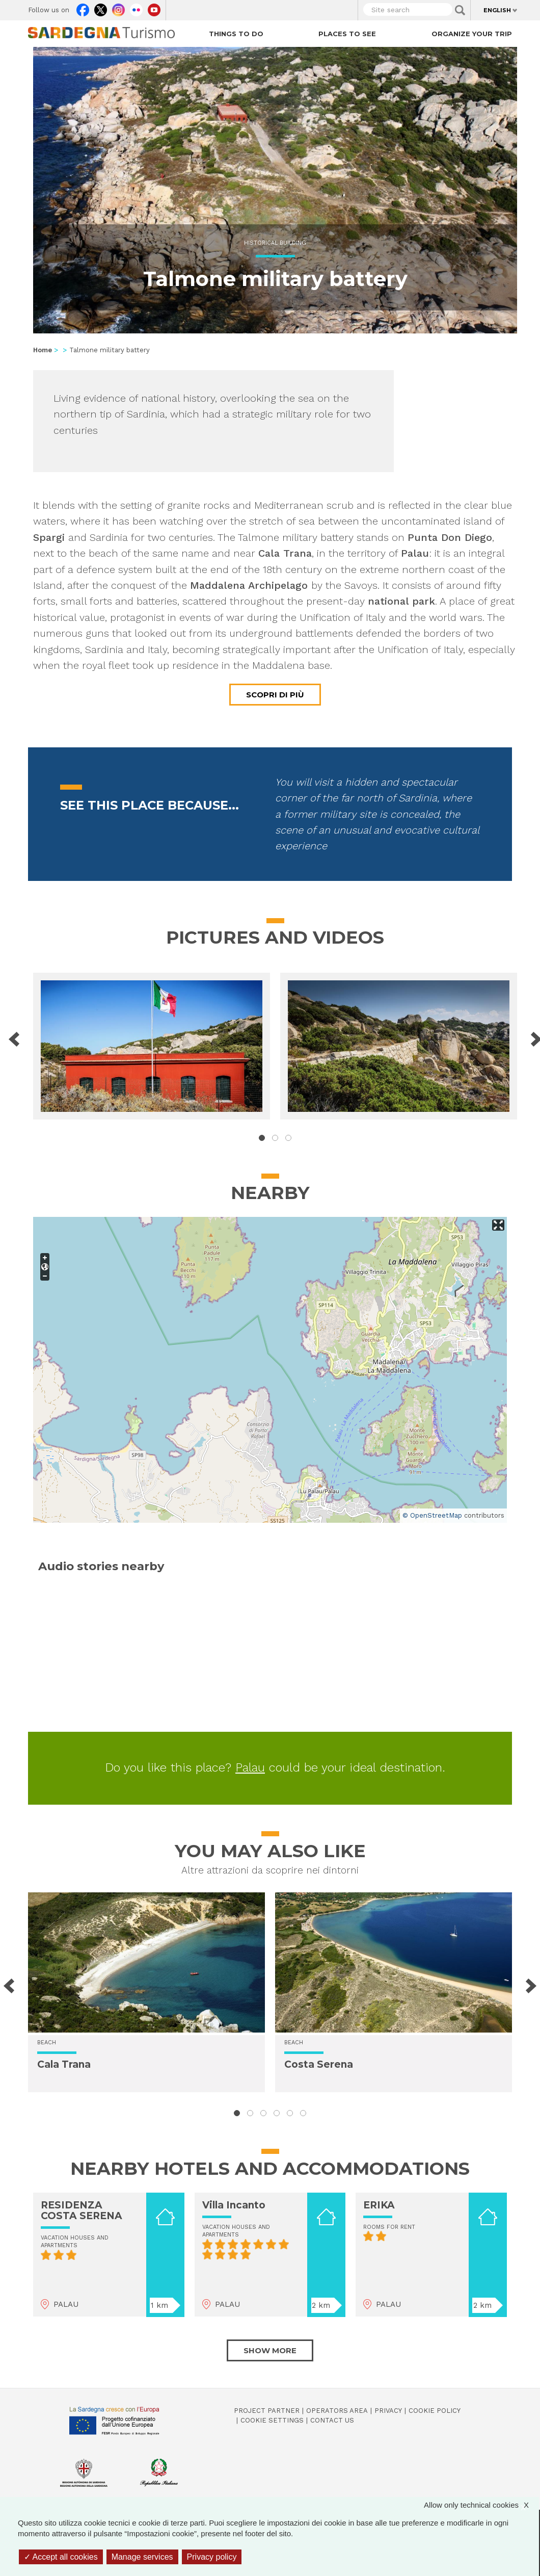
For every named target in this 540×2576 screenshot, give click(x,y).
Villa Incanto (233, 2205)
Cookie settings (272, 2420)
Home (42, 350)
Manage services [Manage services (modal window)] (142, 2557)
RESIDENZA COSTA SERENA (81, 2210)
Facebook (82, 7)
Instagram (118, 7)
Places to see (347, 34)
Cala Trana (64, 2064)
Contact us (332, 2420)
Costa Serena (318, 2064)
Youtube (154, 7)
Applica (460, 10)
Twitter (100, 7)
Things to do (236, 34)
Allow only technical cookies (481, 2505)
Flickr (136, 7)
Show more (270, 2350)
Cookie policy (435, 2410)
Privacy (388, 2410)
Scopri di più (275, 694)
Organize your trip (471, 34)
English (497, 10)
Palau (250, 1767)
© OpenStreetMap (432, 1515)
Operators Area (337, 2410)
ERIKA (379, 2205)
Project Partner (267, 2410)
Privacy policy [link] (212, 2557)
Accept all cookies (61, 2557)
